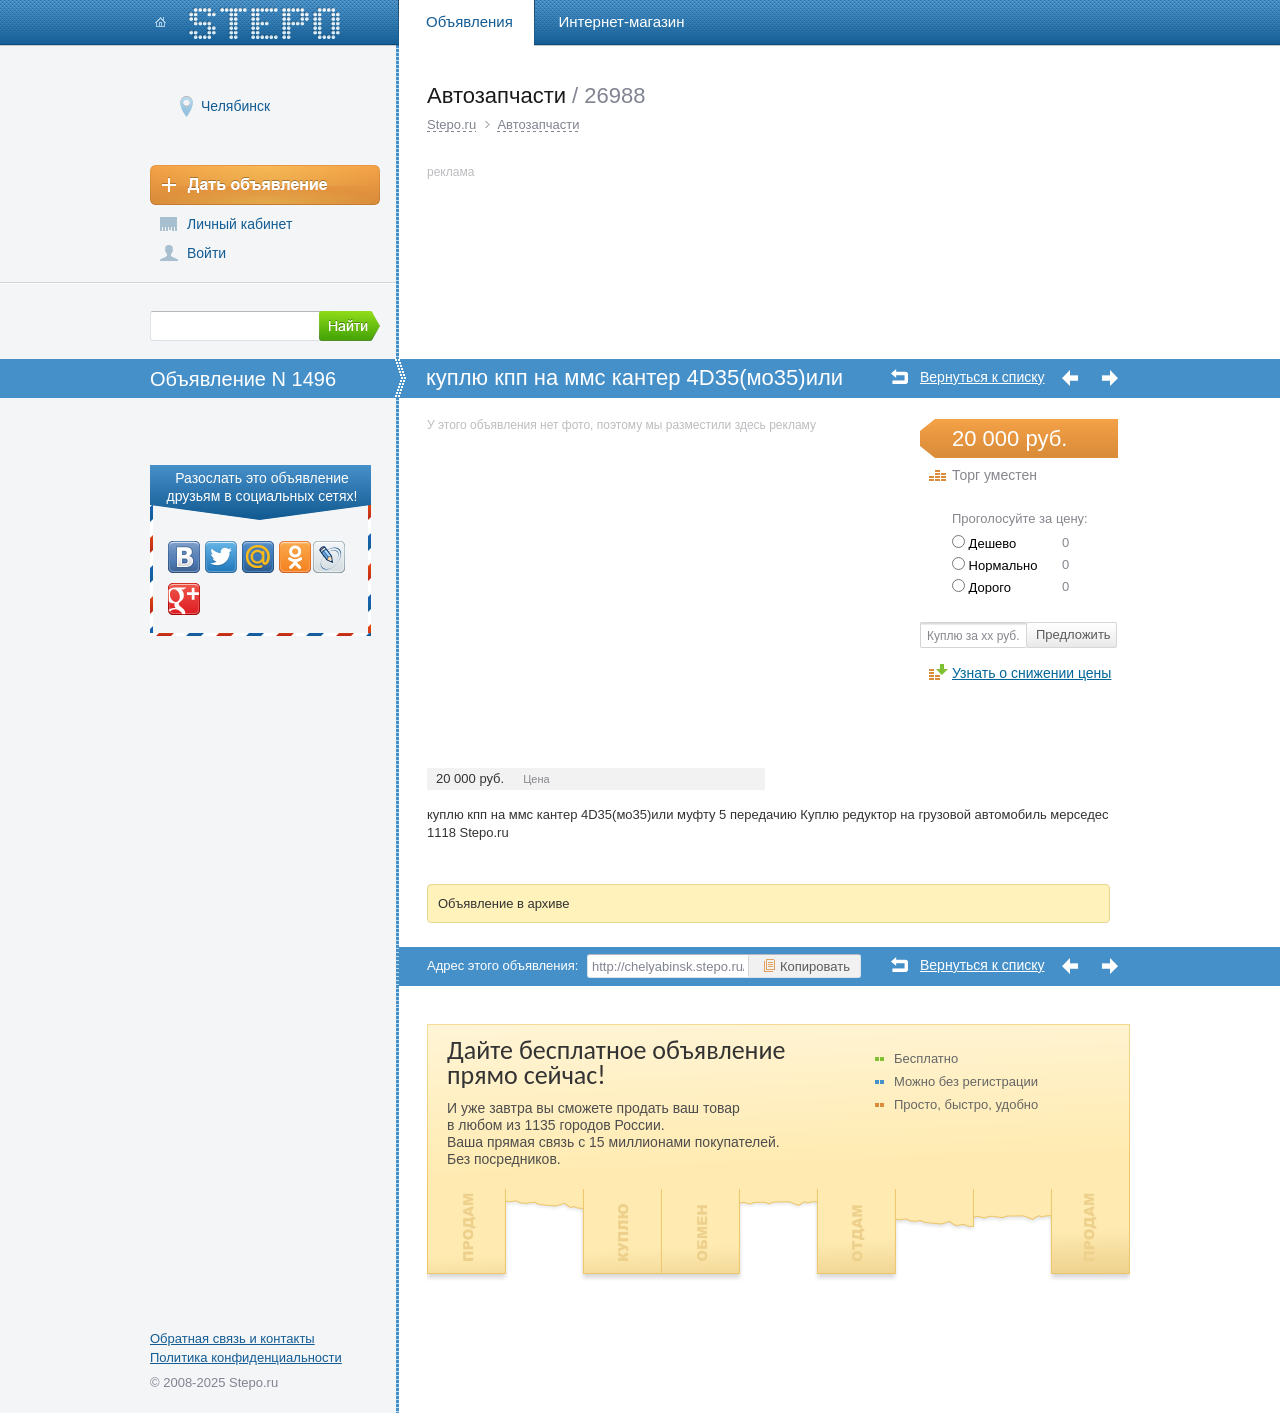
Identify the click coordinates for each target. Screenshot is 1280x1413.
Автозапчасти (538, 124)
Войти (206, 253)
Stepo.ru (451, 124)
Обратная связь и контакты (232, 1338)
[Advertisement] (595, 576)
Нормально (994, 565)
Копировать (806, 966)
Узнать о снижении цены (1031, 672)
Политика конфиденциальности (246, 1357)
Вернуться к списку (982, 377)
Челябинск (235, 105)
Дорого (981, 587)
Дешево (984, 543)
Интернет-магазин (622, 21)
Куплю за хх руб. (973, 636)
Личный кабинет (239, 224)
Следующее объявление (1110, 378)
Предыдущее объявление (1070, 378)
